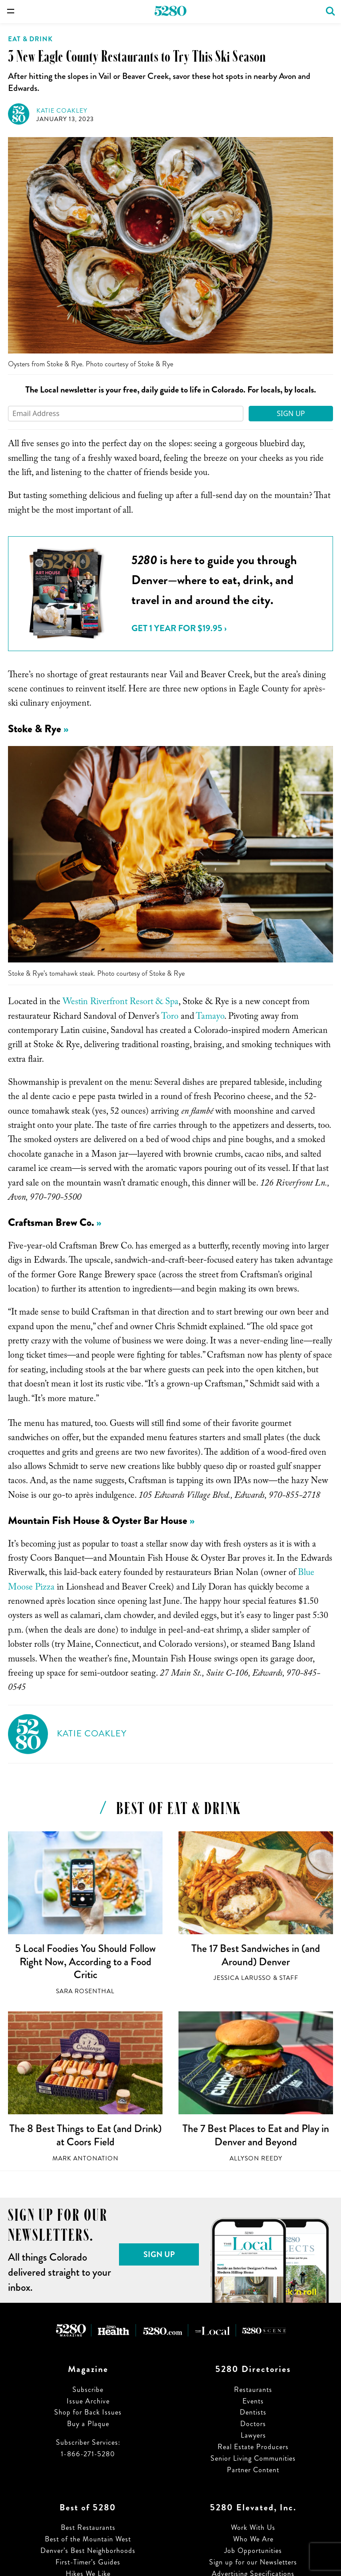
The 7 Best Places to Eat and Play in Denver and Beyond (255, 2135)
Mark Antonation (85, 2158)
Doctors (253, 2424)
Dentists (253, 2412)
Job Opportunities (253, 2550)
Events (253, 2401)
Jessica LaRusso (242, 1978)
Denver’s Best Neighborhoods (87, 2550)
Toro (169, 1017)
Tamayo (210, 1017)
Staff (288, 1978)
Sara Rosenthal (85, 1991)
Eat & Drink (30, 39)
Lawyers (253, 2435)
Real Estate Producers (253, 2447)
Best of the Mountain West (88, 2539)
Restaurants (253, 2389)
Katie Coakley (61, 110)
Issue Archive (88, 2401)
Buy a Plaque (88, 2424)
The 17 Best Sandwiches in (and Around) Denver (255, 1955)
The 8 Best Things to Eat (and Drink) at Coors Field (85, 2135)
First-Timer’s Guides (88, 2562)
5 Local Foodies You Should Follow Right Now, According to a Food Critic (85, 1961)
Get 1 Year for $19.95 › (178, 628)
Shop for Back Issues (88, 2412)
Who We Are (253, 2539)
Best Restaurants (88, 2527)
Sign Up (291, 413)
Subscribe (87, 2389)
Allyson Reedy (256, 2158)
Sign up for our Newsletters (253, 2562)
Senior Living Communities (253, 2458)
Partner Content (253, 2470)
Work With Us (253, 2527)
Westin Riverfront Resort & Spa (120, 1002)
